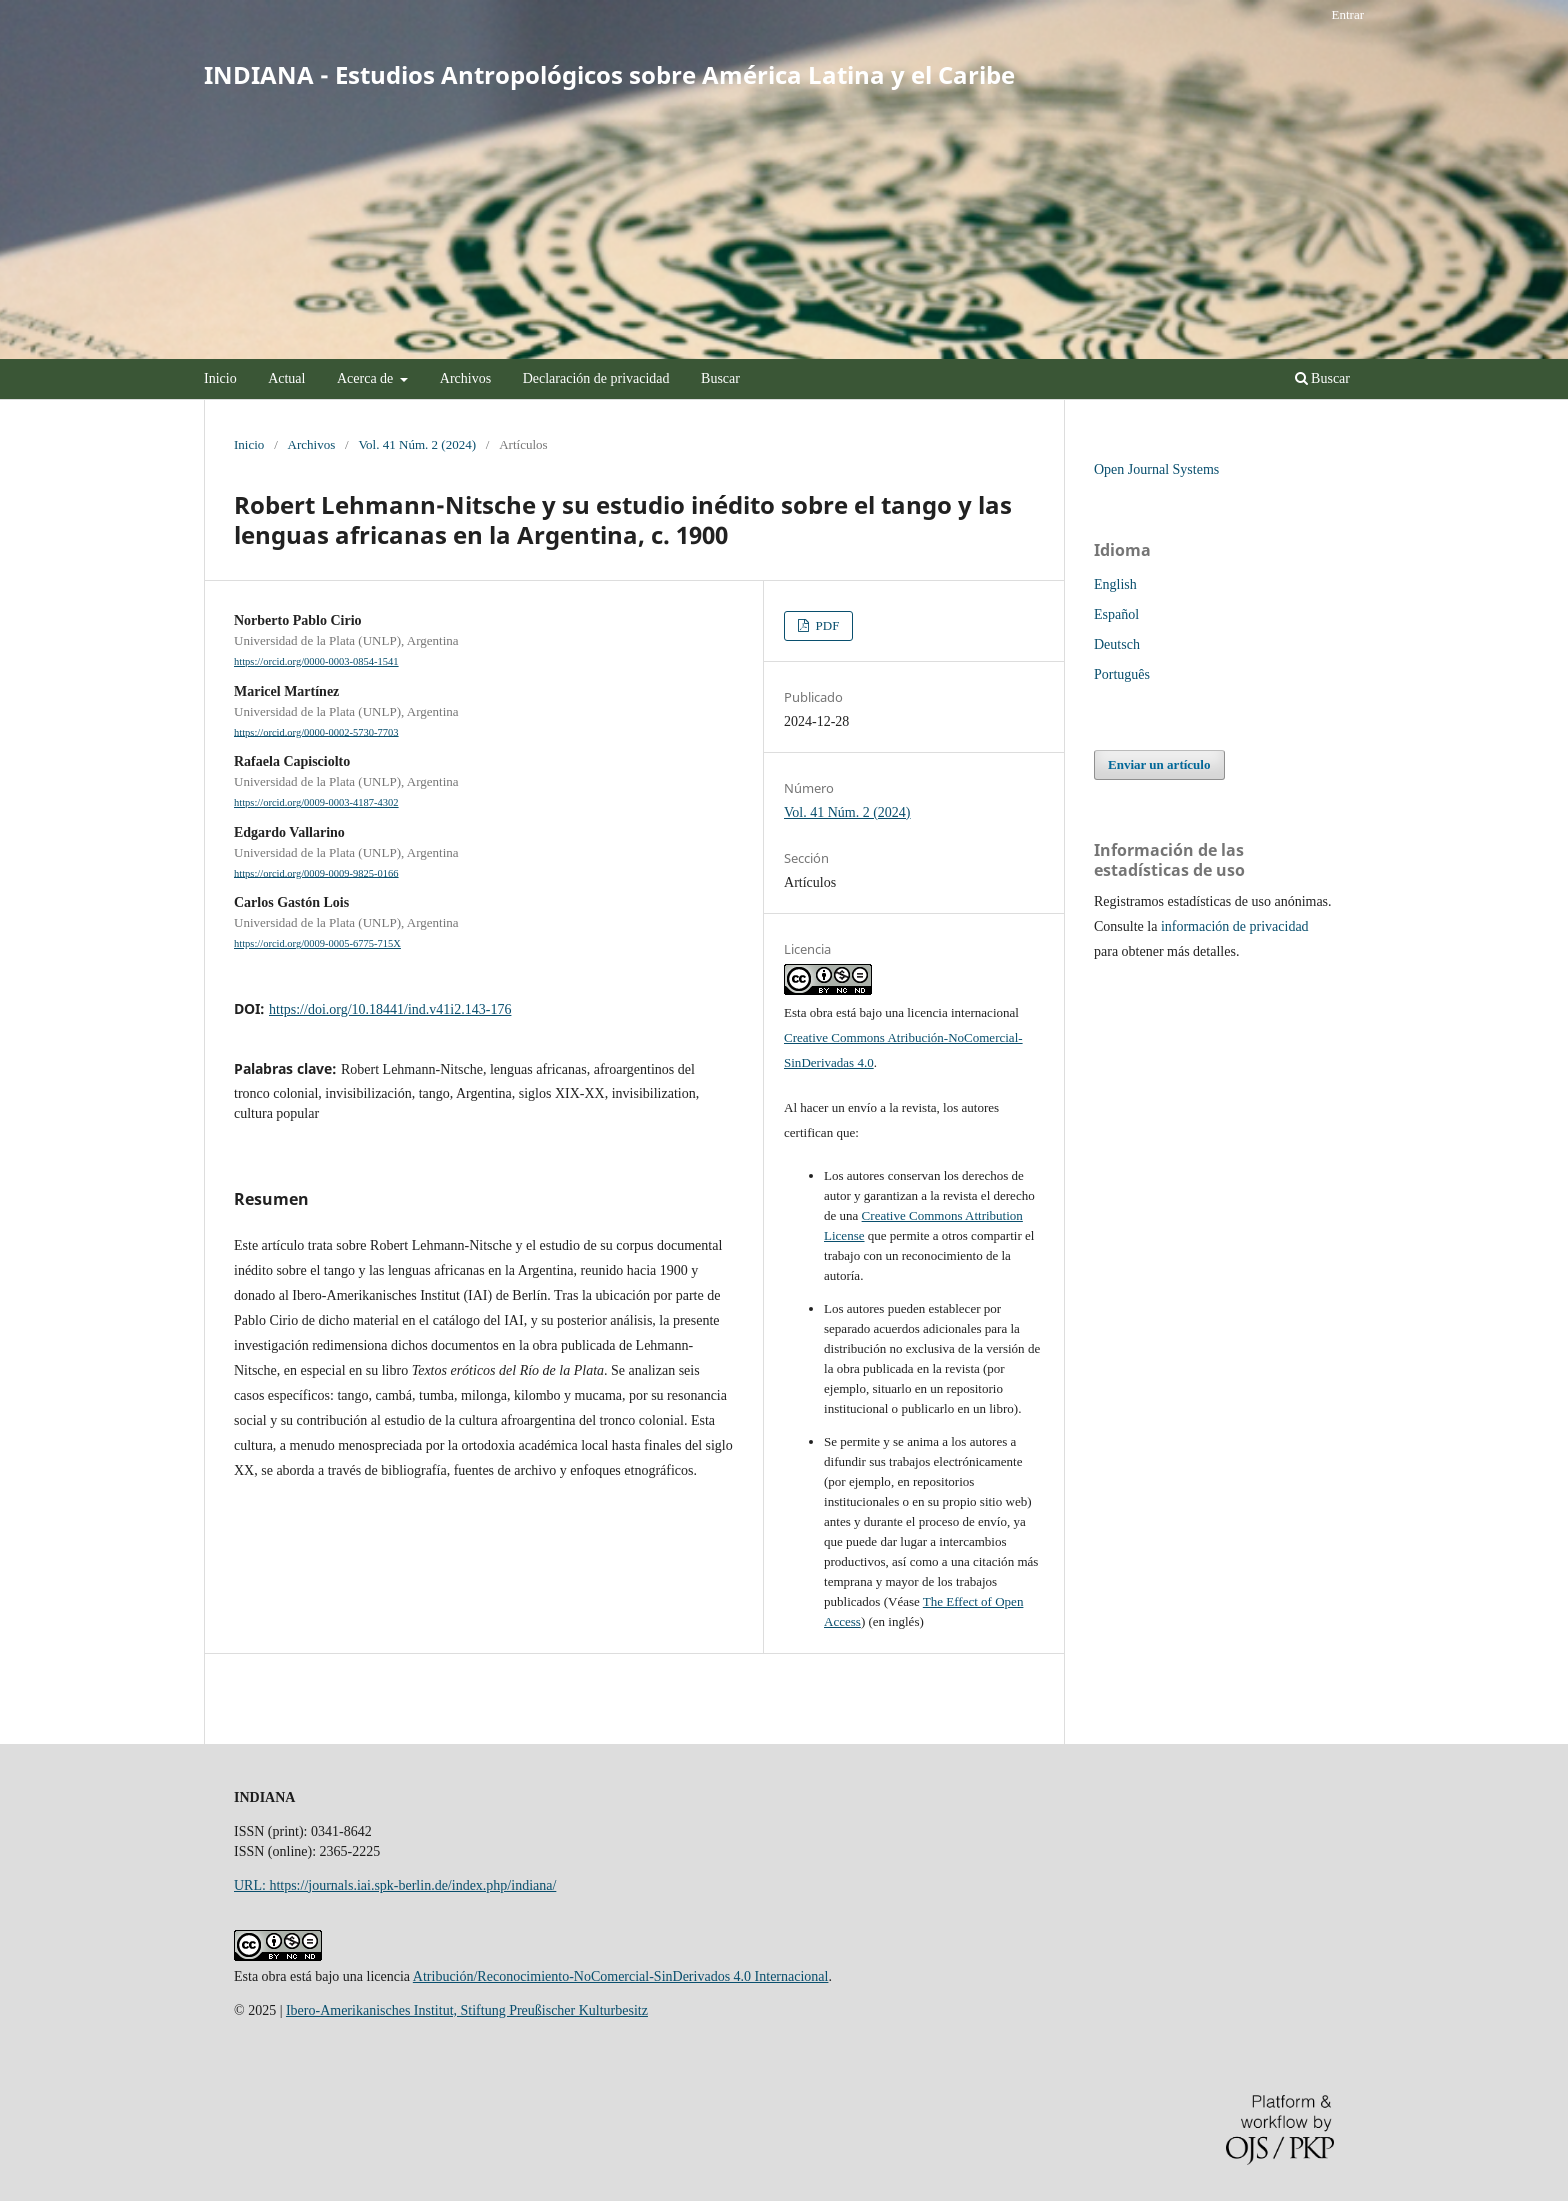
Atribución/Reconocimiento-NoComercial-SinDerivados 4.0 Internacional (621, 1976)
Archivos (465, 378)
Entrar (1347, 14)
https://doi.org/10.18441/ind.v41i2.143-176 (390, 1009)
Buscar (720, 378)
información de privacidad (1235, 926)
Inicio (220, 378)
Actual (286, 378)
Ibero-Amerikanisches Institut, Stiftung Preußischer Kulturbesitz (467, 2010)
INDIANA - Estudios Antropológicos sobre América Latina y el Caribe (609, 74)
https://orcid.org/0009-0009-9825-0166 (316, 872)
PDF (825, 625)
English (1115, 584)
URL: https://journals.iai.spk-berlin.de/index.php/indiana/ (395, 1885)
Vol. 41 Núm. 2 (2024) (417, 444)
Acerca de (367, 378)
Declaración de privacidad (596, 378)
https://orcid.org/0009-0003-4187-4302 (316, 802)
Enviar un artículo (1159, 764)
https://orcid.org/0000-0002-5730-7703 (316, 731)
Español (1116, 614)
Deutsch (1117, 644)
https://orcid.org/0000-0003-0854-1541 (316, 661)
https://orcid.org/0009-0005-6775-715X (317, 943)
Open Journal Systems (1156, 469)
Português (1122, 674)
